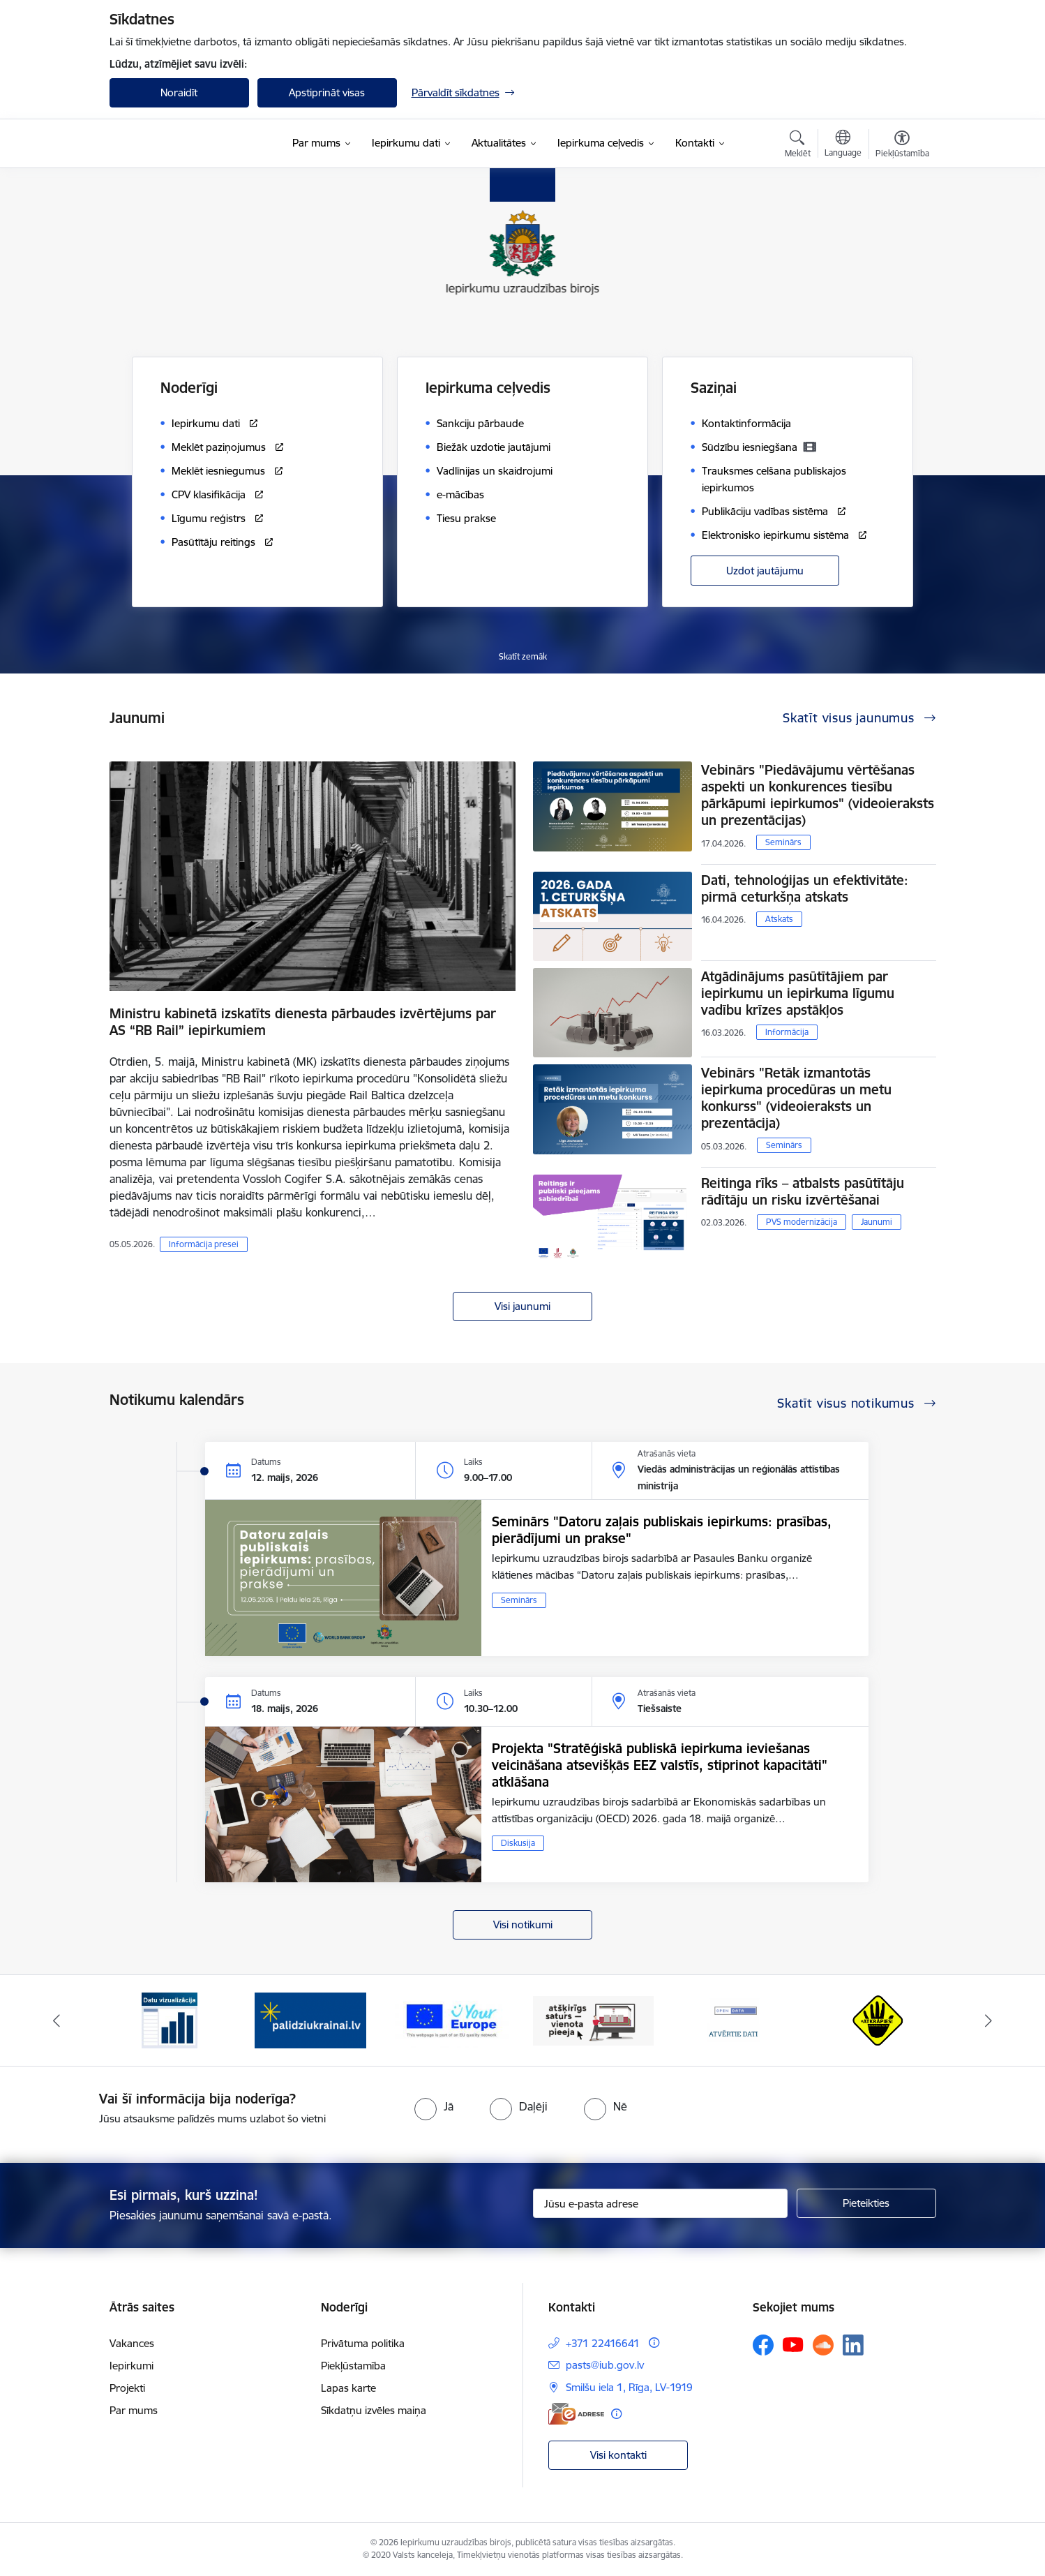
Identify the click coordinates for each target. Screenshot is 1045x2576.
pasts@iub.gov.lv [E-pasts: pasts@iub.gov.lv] (605, 2365)
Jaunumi (876, 1221)
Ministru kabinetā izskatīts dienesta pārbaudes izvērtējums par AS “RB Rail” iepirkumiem (303, 1021)
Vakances (132, 2343)
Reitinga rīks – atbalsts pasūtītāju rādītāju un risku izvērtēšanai (802, 1191)
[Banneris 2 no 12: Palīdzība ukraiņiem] (310, 2019)
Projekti (127, 2388)
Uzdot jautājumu (765, 570)
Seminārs (783, 842)
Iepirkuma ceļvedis (488, 387)
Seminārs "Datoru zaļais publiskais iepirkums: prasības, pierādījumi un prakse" (662, 1530)
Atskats (779, 919)
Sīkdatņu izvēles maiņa (373, 2410)
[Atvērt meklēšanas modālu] (798, 146)
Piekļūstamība (353, 2365)
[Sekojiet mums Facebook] (763, 2345)
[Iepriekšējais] (56, 2020)
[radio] (433, 2106)
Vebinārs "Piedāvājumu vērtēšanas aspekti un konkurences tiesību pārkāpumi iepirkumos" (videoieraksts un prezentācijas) (817, 794)
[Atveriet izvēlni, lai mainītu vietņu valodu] (843, 145)
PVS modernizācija (801, 1221)
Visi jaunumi (522, 1306)
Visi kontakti (618, 2455)
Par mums (134, 2410)
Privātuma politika (363, 2343)
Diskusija (518, 1843)
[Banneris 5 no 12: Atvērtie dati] (734, 2019)
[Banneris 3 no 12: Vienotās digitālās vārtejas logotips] (452, 2019)
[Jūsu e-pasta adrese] (660, 2203)
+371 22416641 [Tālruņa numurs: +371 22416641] (603, 2343)
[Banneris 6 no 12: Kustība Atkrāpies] (875, 2019)
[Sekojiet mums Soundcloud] (823, 2345)
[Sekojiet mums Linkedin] (853, 2345)
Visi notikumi (522, 1924)
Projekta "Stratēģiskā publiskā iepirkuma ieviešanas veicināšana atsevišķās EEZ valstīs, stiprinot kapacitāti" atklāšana (659, 1765)
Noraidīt (178, 92)
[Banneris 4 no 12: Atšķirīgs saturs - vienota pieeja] (593, 2019)
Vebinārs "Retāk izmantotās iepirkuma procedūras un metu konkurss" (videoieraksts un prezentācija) (796, 1097)
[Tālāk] (989, 2020)
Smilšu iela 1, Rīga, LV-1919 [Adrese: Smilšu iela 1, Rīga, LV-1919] (629, 2387)
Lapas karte (348, 2388)
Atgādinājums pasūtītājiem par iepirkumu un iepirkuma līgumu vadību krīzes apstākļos (797, 993)
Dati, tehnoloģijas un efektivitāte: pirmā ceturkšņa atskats (804, 888)
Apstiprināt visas (327, 92)
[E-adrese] (576, 2413)
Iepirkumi (131, 2365)
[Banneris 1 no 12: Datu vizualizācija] (169, 2019)
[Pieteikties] (866, 2203)
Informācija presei (204, 1244)
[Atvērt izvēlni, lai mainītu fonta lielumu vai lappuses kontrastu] (902, 146)
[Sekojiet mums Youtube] (793, 2344)
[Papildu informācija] (654, 2342)
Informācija (787, 1032)
